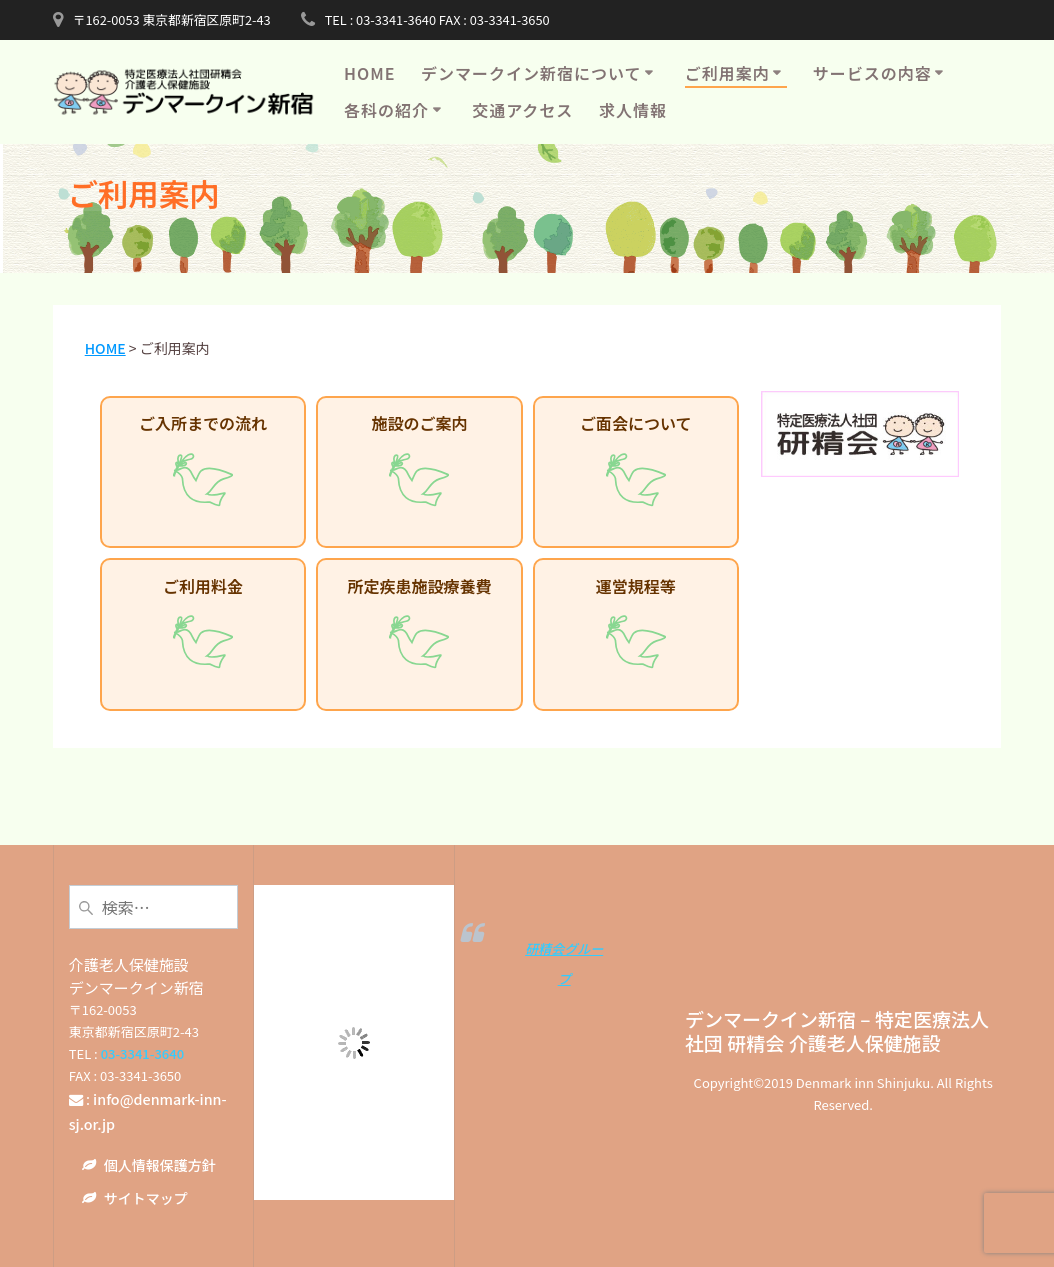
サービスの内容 (872, 73)
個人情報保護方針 (160, 1165)
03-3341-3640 (142, 1053)
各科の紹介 (386, 110)
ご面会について (636, 464)
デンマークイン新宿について (531, 73)
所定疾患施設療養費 (419, 627)
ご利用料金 (203, 627)
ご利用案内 (727, 73)
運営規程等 (636, 627)
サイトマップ (146, 1198)
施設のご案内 (419, 464)
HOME (369, 73)
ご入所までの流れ (203, 464)
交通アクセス (522, 110)
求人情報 (633, 110)
